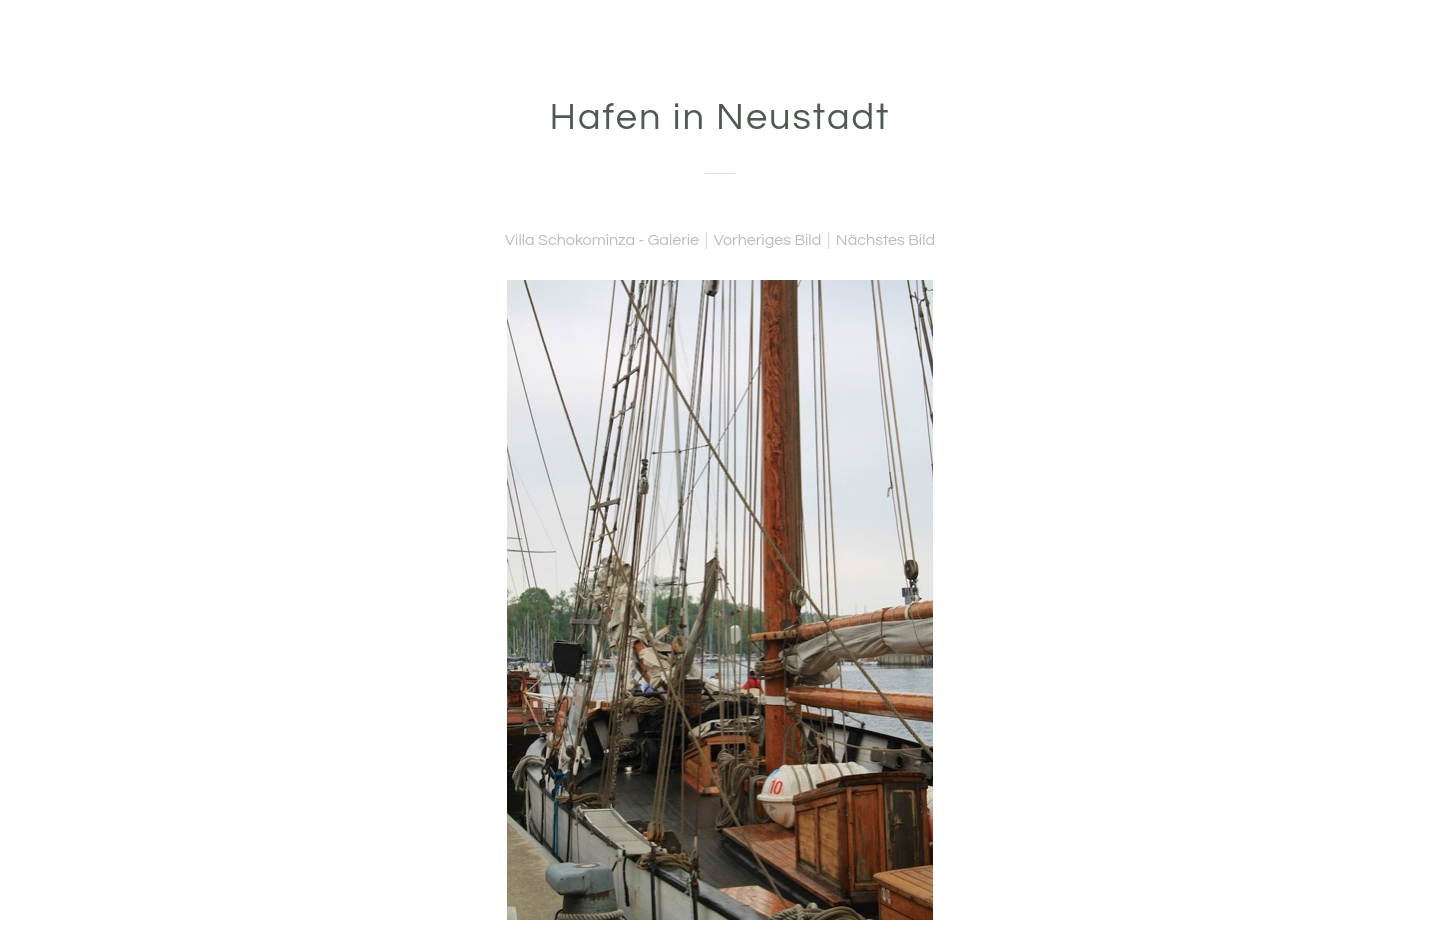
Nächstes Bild (885, 240)
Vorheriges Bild (768, 240)
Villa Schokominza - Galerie (602, 240)
